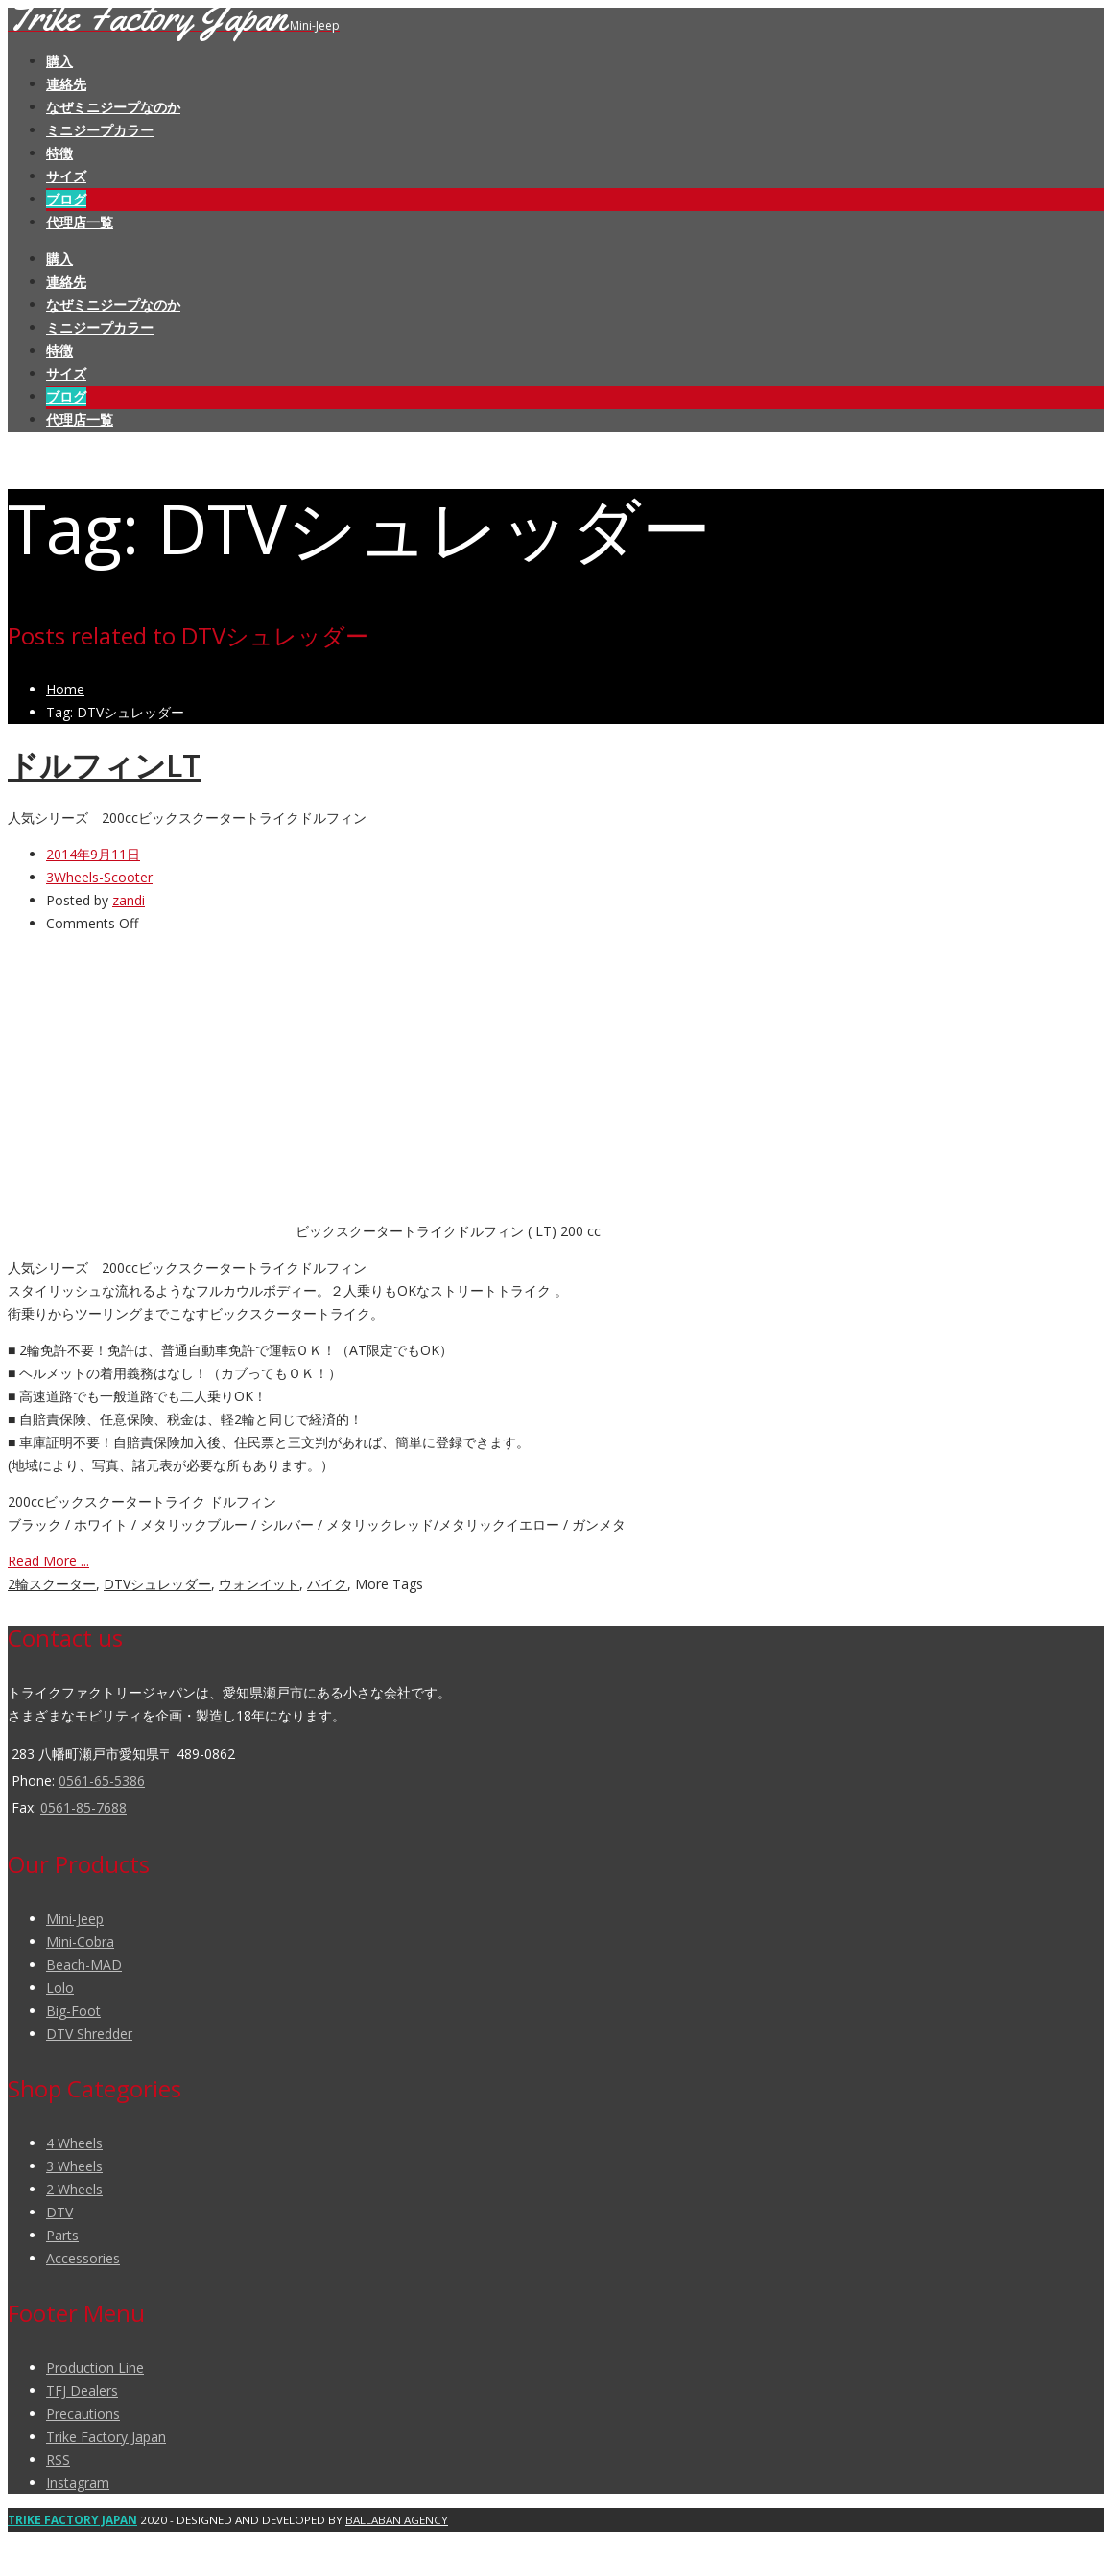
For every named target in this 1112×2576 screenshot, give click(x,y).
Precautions (83, 2413)
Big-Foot (73, 2011)
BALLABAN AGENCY (396, 2520)
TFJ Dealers (82, 2390)
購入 (59, 61)
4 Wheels (74, 2143)
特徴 (59, 153)
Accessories (83, 2258)
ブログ (66, 199)
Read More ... (48, 1561)
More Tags (389, 1584)
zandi (128, 900)
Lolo (60, 1988)
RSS (58, 2459)
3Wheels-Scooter (99, 877)
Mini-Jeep (75, 1918)
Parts (62, 2235)
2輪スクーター (52, 1584)
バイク (327, 1584)
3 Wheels (74, 2166)
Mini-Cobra (80, 1941)
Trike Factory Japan (106, 2436)
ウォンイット (259, 1584)
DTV (59, 2212)
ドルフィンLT (104, 764)
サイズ (66, 176)
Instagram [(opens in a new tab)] (77, 2482)
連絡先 (66, 84)
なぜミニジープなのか (113, 107)
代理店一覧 (79, 222)
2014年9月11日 (93, 854)
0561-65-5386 (102, 1780)
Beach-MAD (84, 1964)
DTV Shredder (89, 2034)
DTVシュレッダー (157, 1584)
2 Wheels (74, 2189)
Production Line (95, 2367)
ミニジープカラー (100, 130)
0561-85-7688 (83, 1807)
